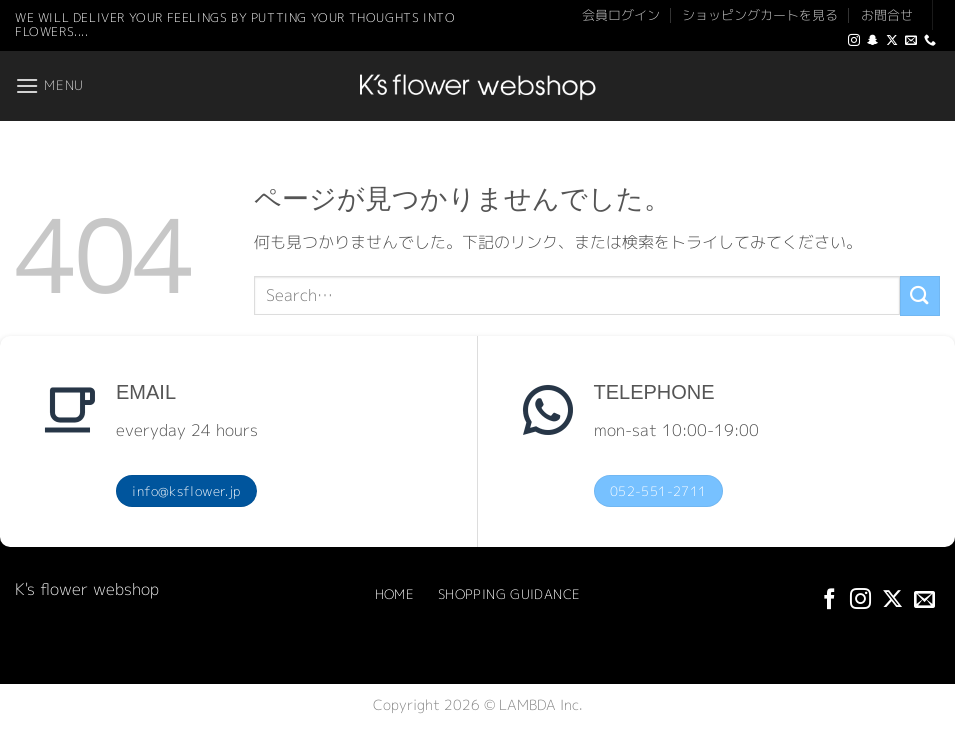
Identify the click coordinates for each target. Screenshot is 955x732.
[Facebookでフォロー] (829, 600)
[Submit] (920, 295)
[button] (49, 85)
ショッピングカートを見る (760, 15)
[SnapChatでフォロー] (873, 41)
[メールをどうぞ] (911, 41)
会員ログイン (621, 15)
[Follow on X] (892, 41)
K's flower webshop (87, 589)
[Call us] (930, 41)
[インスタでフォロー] (854, 41)
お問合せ (887, 15)
